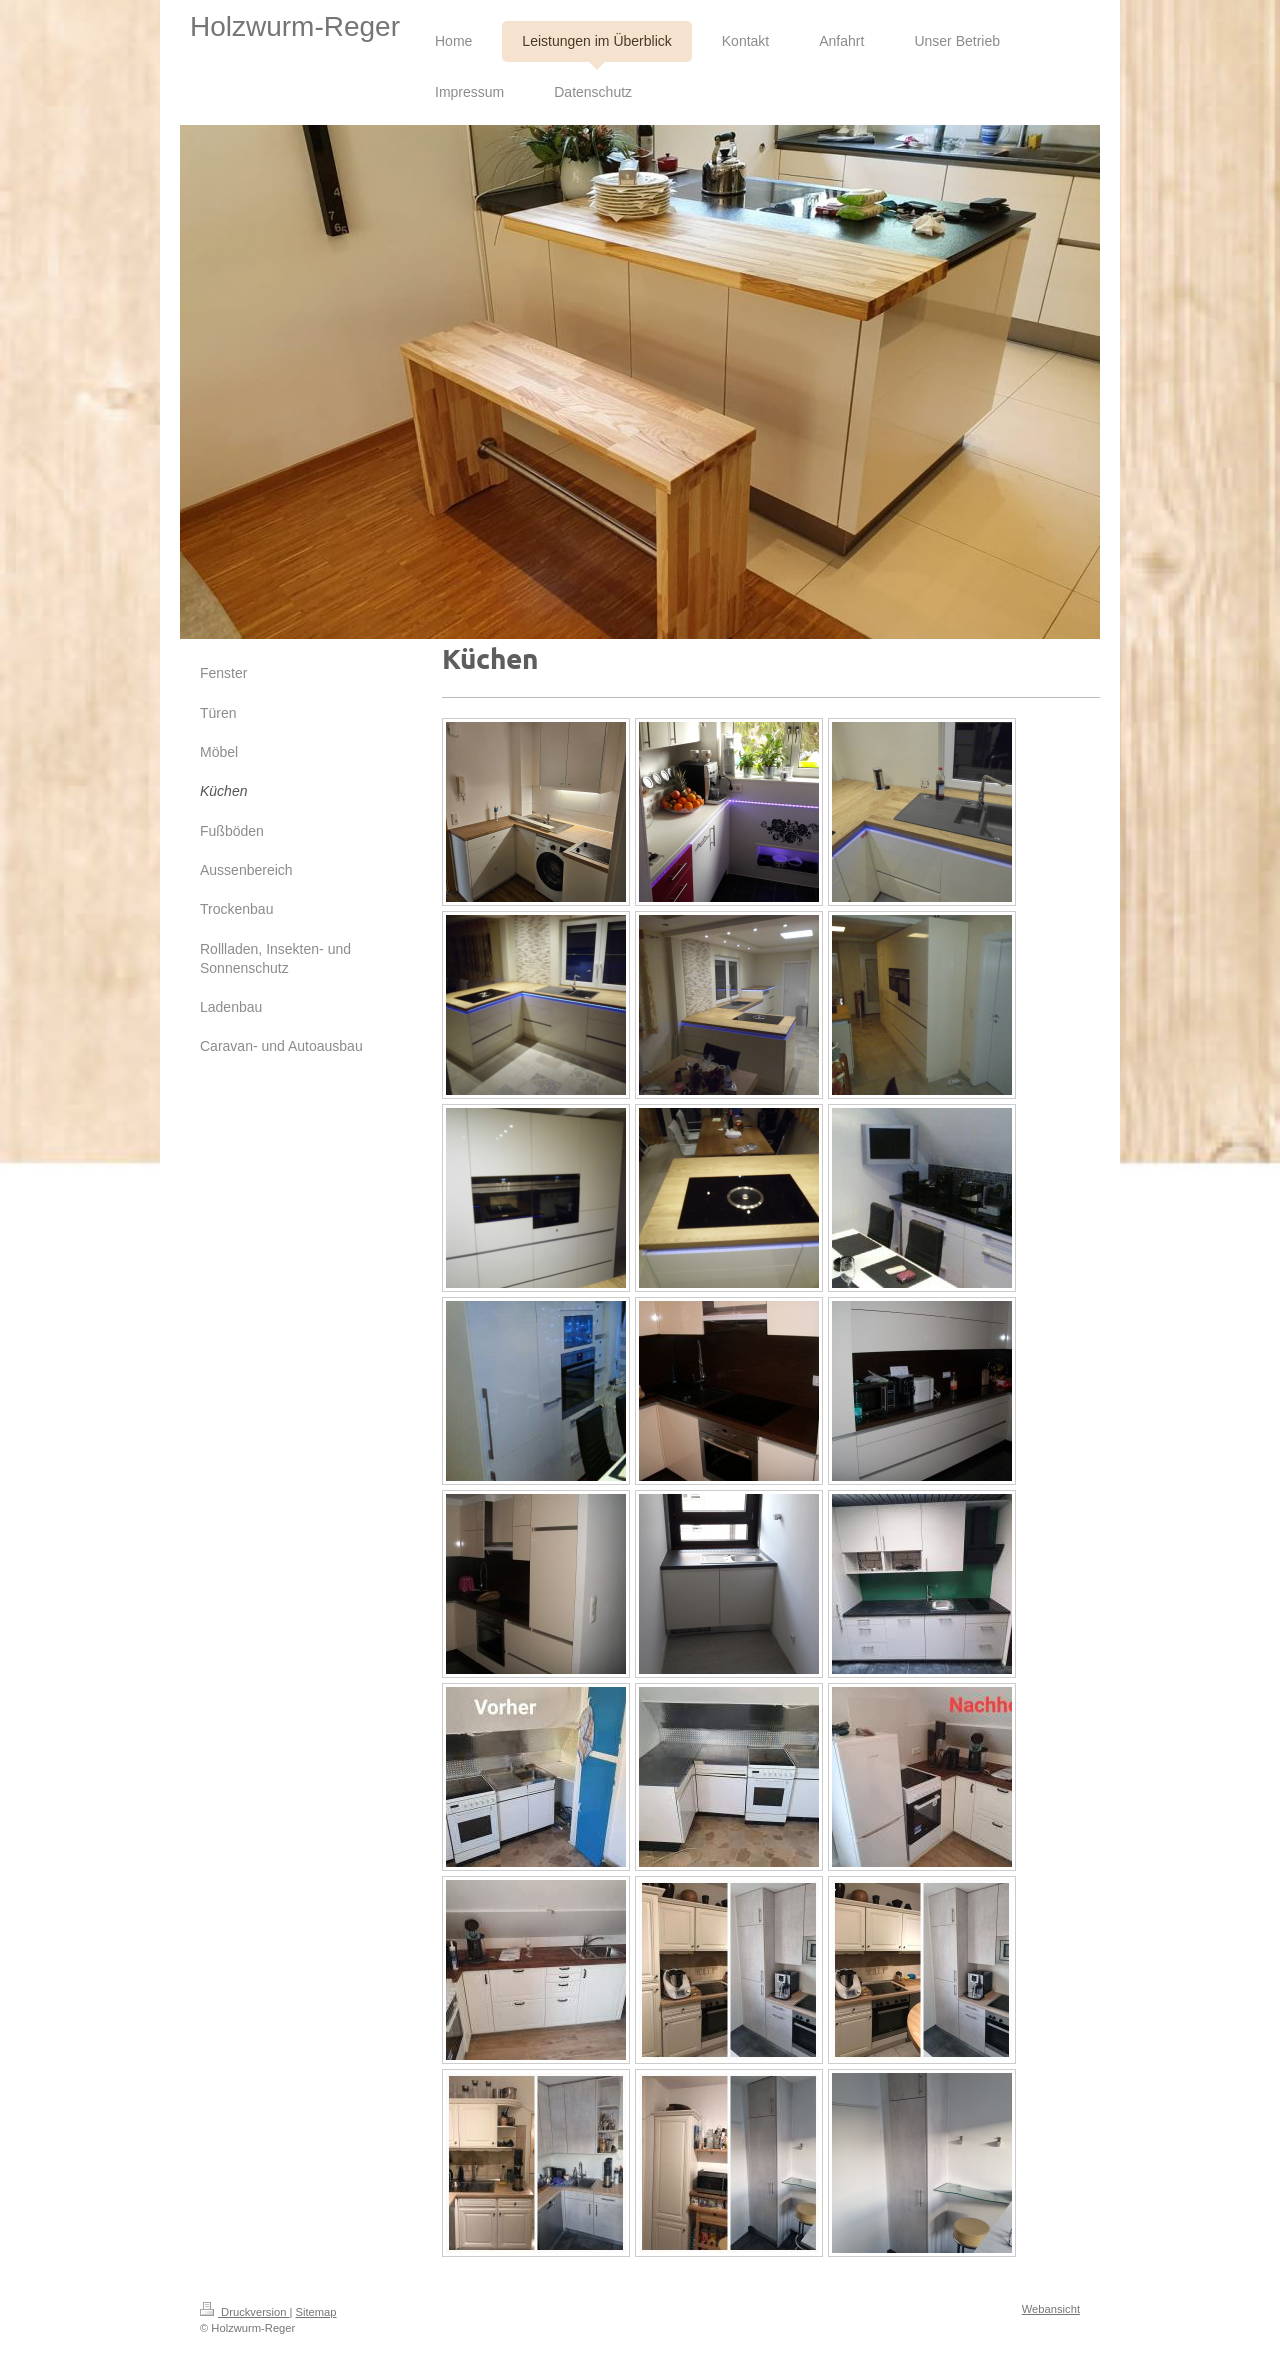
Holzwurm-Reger (295, 26)
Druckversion (245, 2312)
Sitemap (316, 2312)
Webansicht (1051, 2309)
